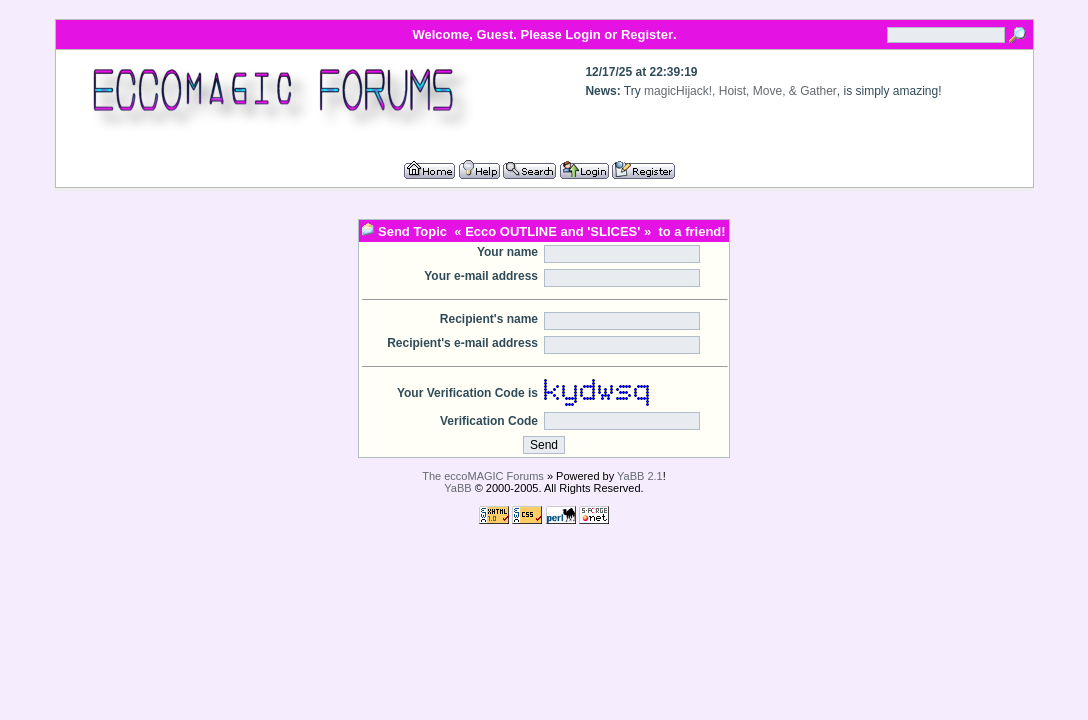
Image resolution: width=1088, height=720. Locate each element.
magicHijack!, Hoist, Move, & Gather (740, 91)
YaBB (457, 488)
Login (582, 34)
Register (647, 34)
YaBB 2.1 (640, 476)
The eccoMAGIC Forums (483, 476)
